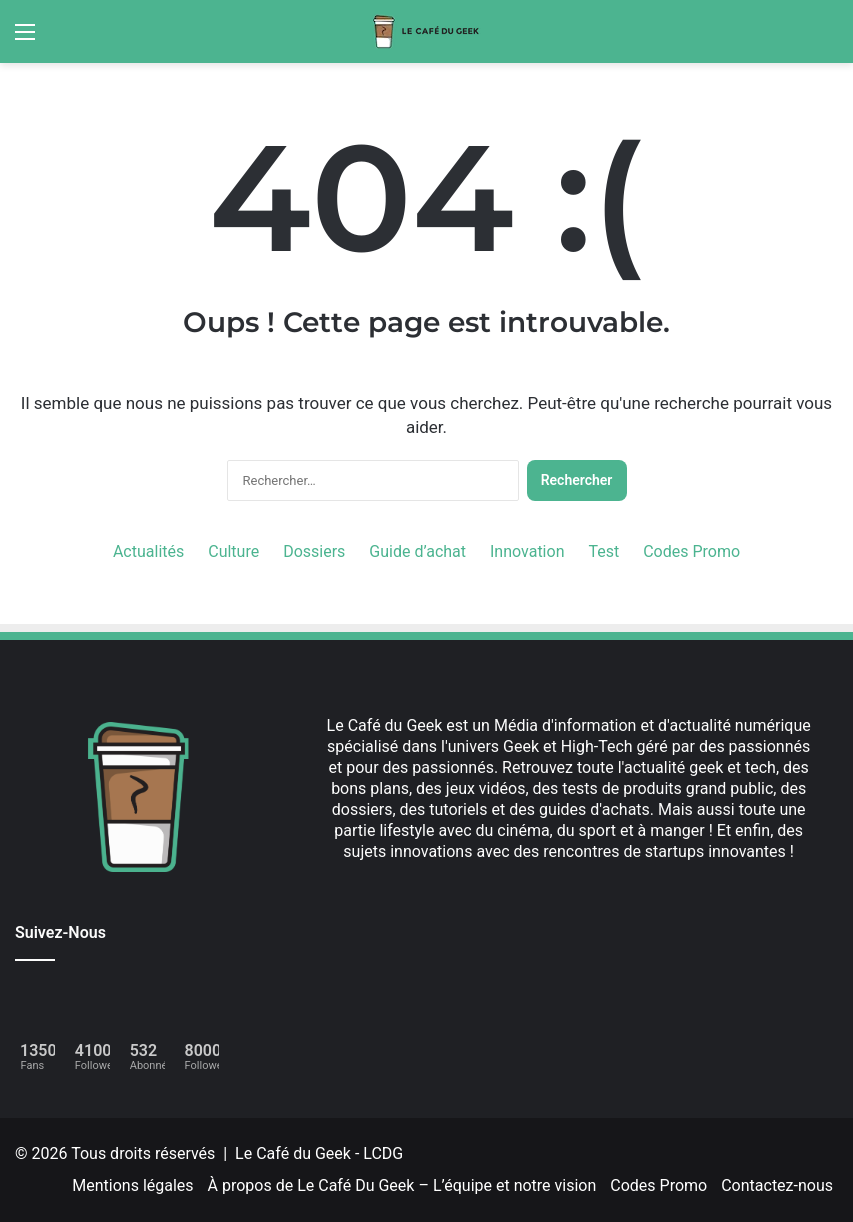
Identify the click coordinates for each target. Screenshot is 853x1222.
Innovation (527, 551)
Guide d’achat (417, 551)
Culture (233, 551)
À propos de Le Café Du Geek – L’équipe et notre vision (402, 1185)
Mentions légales (132, 1185)
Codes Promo (691, 551)
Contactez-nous (777, 1185)
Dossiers (314, 551)
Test (603, 551)
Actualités (148, 551)
